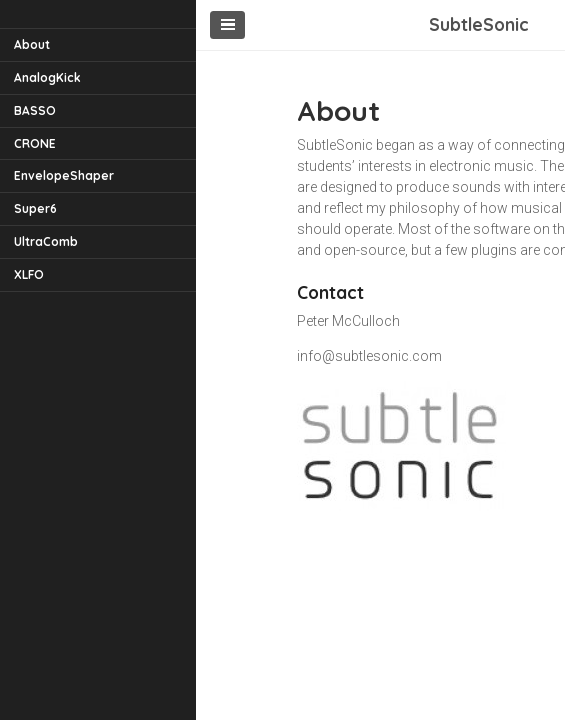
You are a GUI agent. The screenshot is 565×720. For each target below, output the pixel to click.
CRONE (35, 143)
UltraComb (46, 241)
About (32, 44)
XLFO (29, 274)
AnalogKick (47, 77)
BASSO (35, 110)
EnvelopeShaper (64, 175)
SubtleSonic (479, 24)
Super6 (35, 208)
